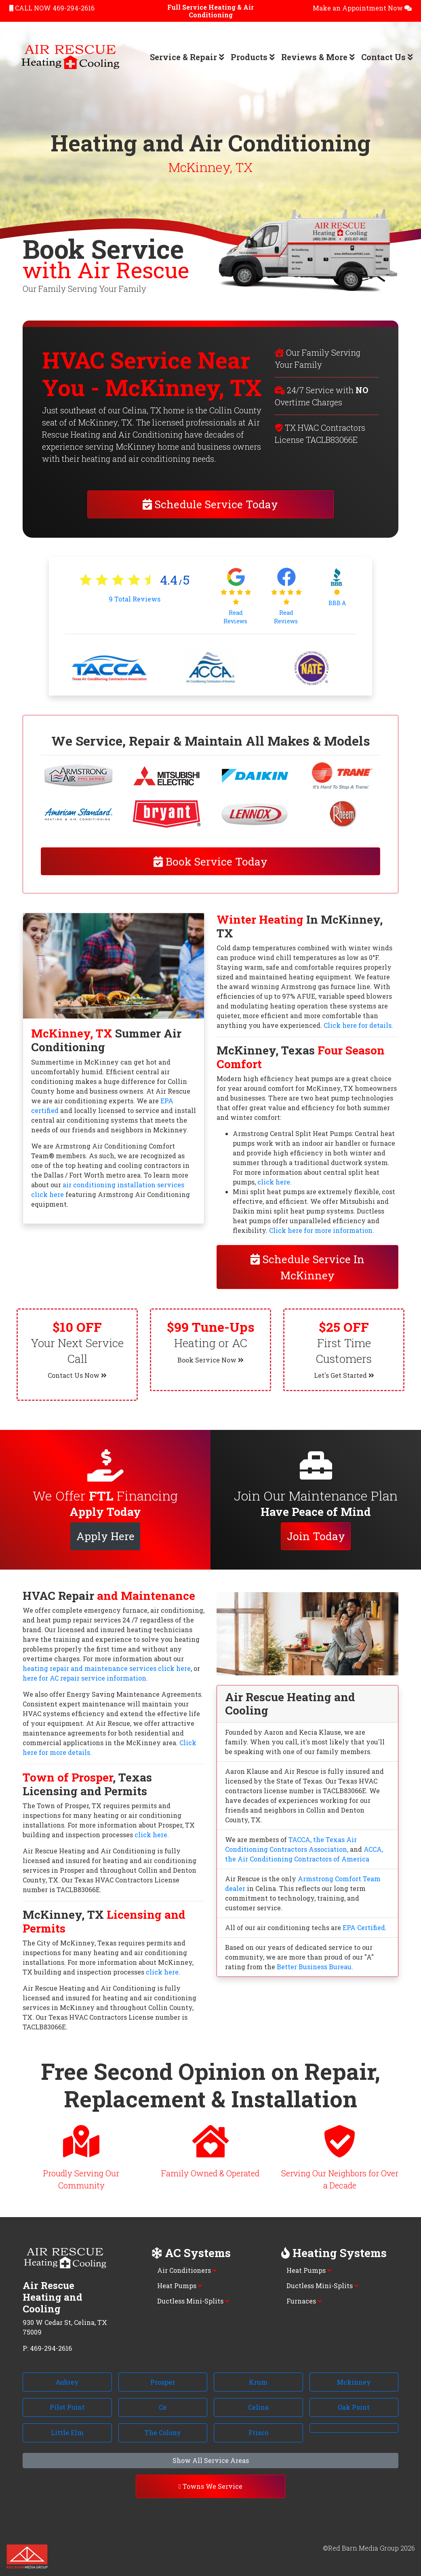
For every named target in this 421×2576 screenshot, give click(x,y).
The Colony (163, 2432)
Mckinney (354, 2382)
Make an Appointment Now (362, 8)
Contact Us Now (77, 1375)
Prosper (162, 2382)
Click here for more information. (321, 1230)
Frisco (258, 2432)
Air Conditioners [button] (187, 2270)
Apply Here (105, 1536)
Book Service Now (210, 1360)
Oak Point (354, 2407)
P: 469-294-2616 (47, 2348)
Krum (258, 2382)
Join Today (316, 1536)
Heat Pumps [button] (179, 2285)
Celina (258, 2407)
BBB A (337, 603)
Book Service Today (210, 861)
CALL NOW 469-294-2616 (52, 8)
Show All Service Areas (211, 2460)
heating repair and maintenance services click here (107, 1668)
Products (253, 57)
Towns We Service (210, 2486)
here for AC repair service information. (85, 1678)
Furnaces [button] (304, 2301)
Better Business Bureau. (315, 1966)
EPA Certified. (365, 1927)
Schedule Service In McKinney (307, 1267)
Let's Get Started (344, 1375)
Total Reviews (134, 599)
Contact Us (387, 57)
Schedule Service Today (210, 504)
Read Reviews (235, 617)
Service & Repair (187, 57)
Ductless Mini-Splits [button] (193, 2301)
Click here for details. (358, 1025)
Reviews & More (318, 57)
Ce (162, 2407)
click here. (274, 1182)
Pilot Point (67, 2407)
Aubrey (67, 2382)
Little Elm (67, 2432)
